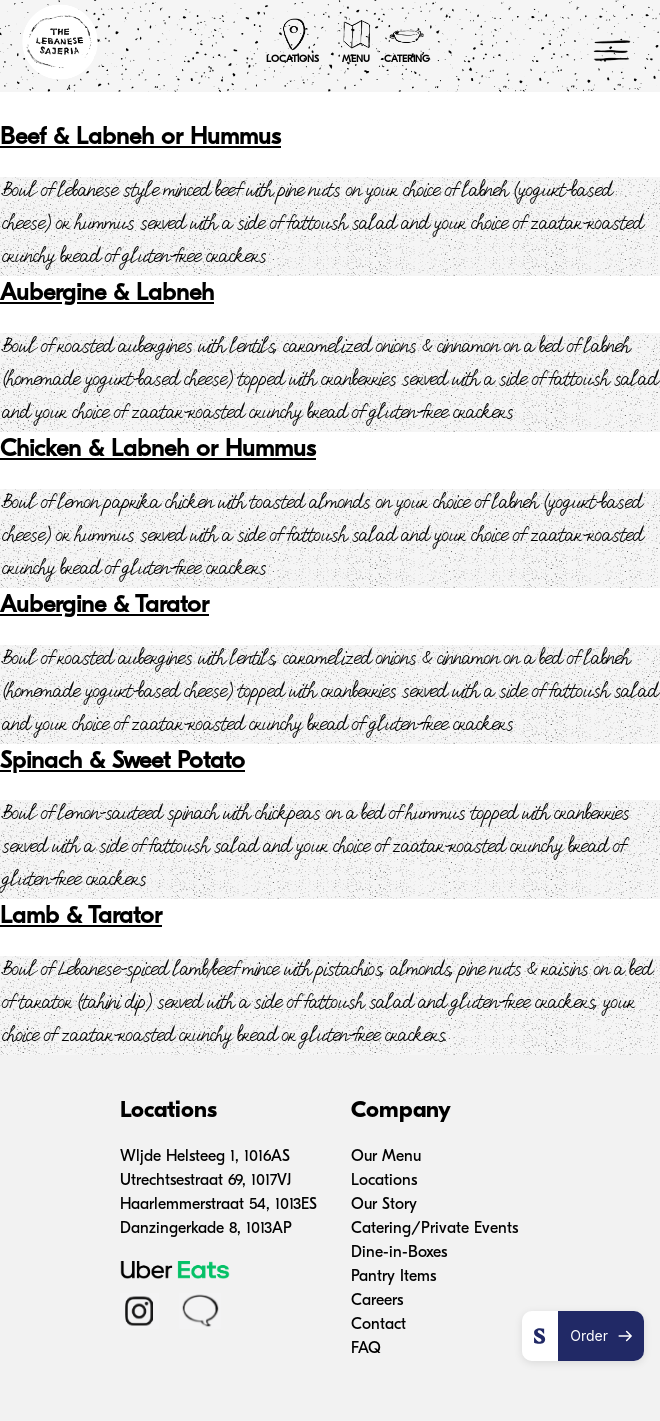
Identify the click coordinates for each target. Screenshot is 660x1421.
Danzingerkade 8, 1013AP (206, 1229)
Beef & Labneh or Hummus (140, 138)
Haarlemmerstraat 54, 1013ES (218, 1205)
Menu (356, 41)
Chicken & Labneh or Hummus (158, 450)
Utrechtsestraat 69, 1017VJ (205, 1181)
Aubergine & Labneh (107, 294)
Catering (407, 41)
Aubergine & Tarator (104, 606)
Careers (377, 1301)
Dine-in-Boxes (399, 1253)
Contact (378, 1325)
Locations (292, 41)
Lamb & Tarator (81, 917)
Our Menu (386, 1157)
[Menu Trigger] (612, 50)
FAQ (366, 1349)
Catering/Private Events (434, 1229)
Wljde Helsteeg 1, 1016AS (205, 1157)
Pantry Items (393, 1277)
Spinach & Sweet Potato (122, 762)
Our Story (384, 1205)
